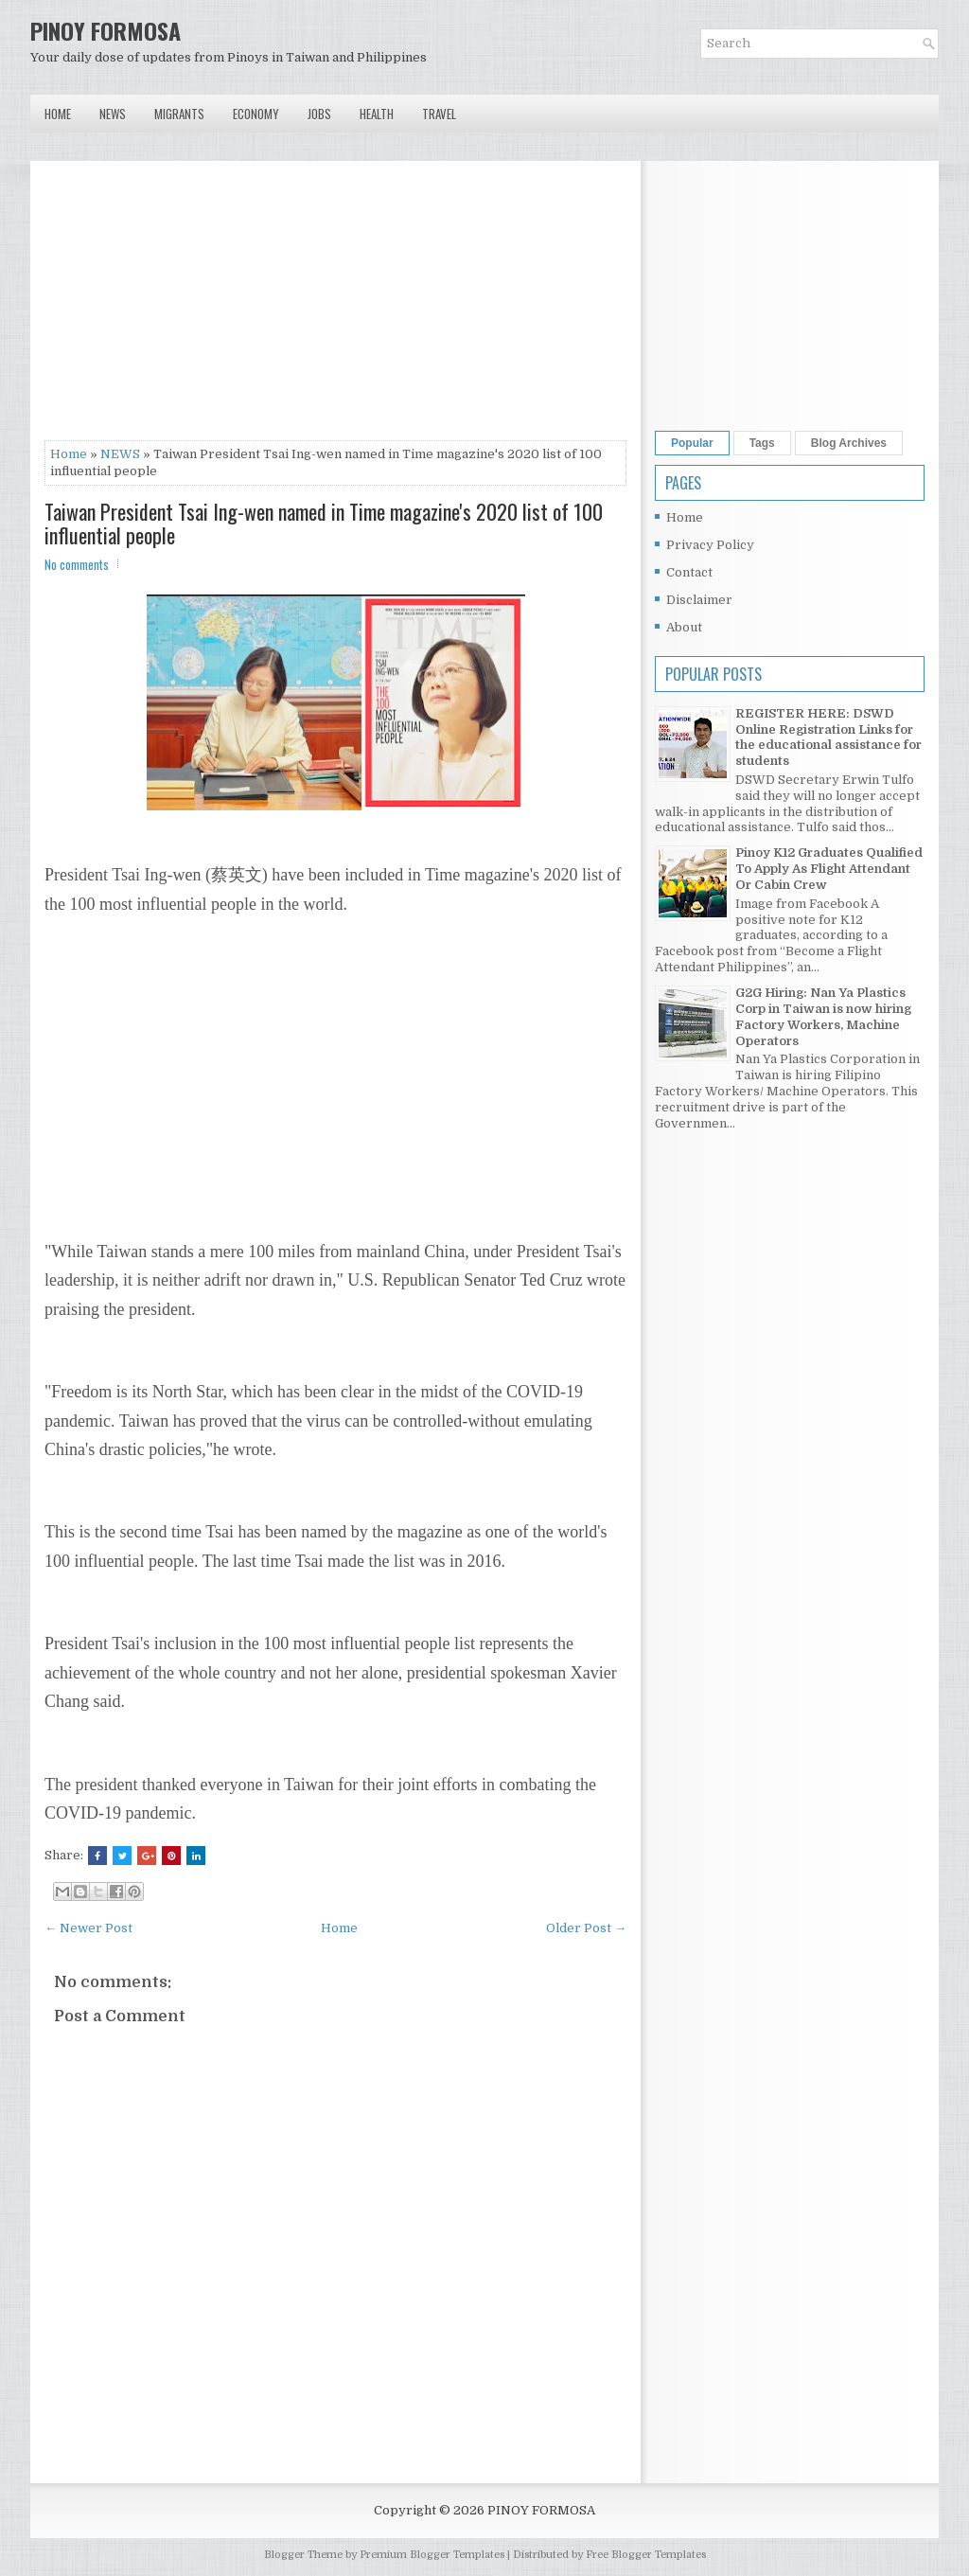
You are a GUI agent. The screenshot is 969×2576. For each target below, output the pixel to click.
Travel (439, 113)
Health (377, 113)
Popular (692, 443)
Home (57, 113)
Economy (256, 113)
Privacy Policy (710, 545)
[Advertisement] (335, 307)
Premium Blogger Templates (432, 2555)
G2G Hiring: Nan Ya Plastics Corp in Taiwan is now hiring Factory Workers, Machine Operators (823, 1017)
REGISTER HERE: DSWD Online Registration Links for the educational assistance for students (828, 737)
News (112, 113)
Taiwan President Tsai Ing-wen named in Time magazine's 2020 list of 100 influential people (323, 522)
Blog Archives (849, 443)
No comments (76, 564)
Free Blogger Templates (646, 2555)
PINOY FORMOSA (105, 30)
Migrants (179, 113)
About (684, 627)
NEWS (120, 454)
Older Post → (586, 1928)
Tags (762, 443)
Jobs (319, 113)
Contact (689, 572)
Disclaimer (699, 600)
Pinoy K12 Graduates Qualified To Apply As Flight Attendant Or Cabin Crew (829, 868)
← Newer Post (88, 1928)
